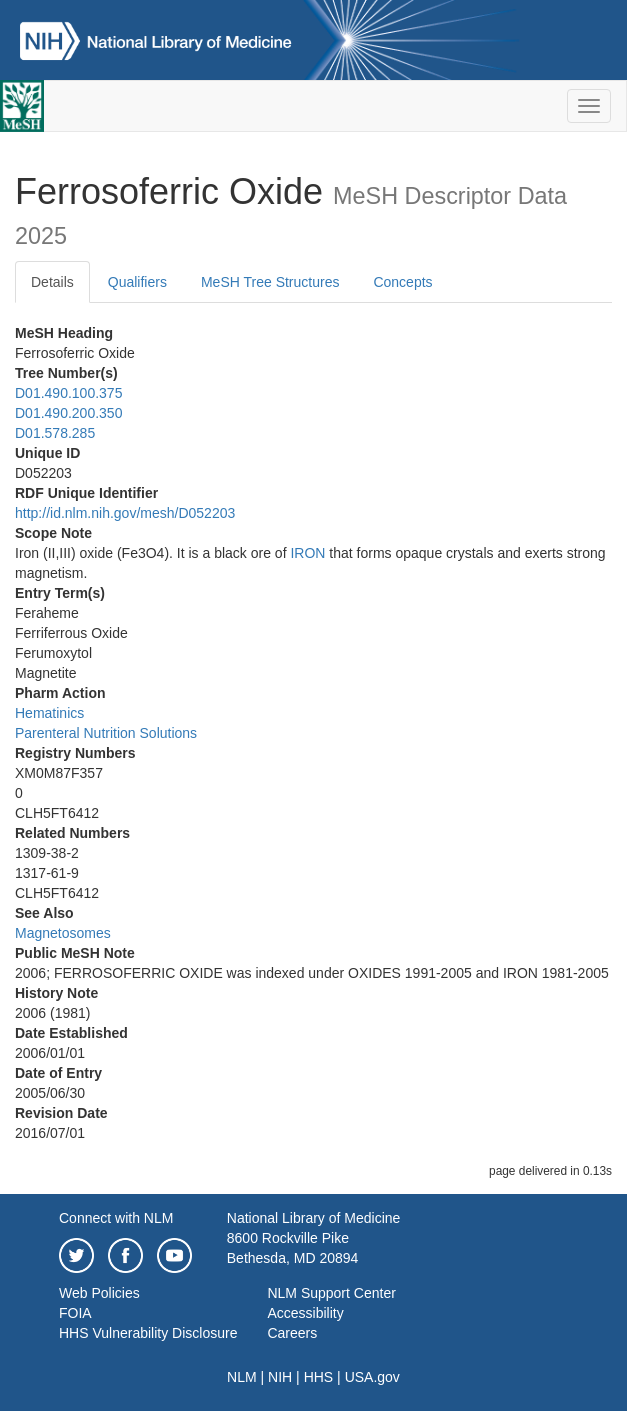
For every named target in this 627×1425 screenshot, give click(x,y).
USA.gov (372, 1377)
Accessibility (305, 1313)
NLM (242, 1377)
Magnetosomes (63, 933)
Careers (292, 1333)
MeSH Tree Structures (270, 282)
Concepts (402, 282)
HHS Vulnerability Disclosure (148, 1333)
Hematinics (49, 713)
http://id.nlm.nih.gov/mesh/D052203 (125, 513)
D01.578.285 (55, 433)
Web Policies (99, 1293)
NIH (280, 1377)
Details (52, 282)
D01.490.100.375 (68, 393)
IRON (307, 553)
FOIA (75, 1313)
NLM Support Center (331, 1293)
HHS (319, 1377)
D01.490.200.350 (68, 413)
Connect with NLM (116, 1218)
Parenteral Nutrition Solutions (106, 733)
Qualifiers (137, 282)
